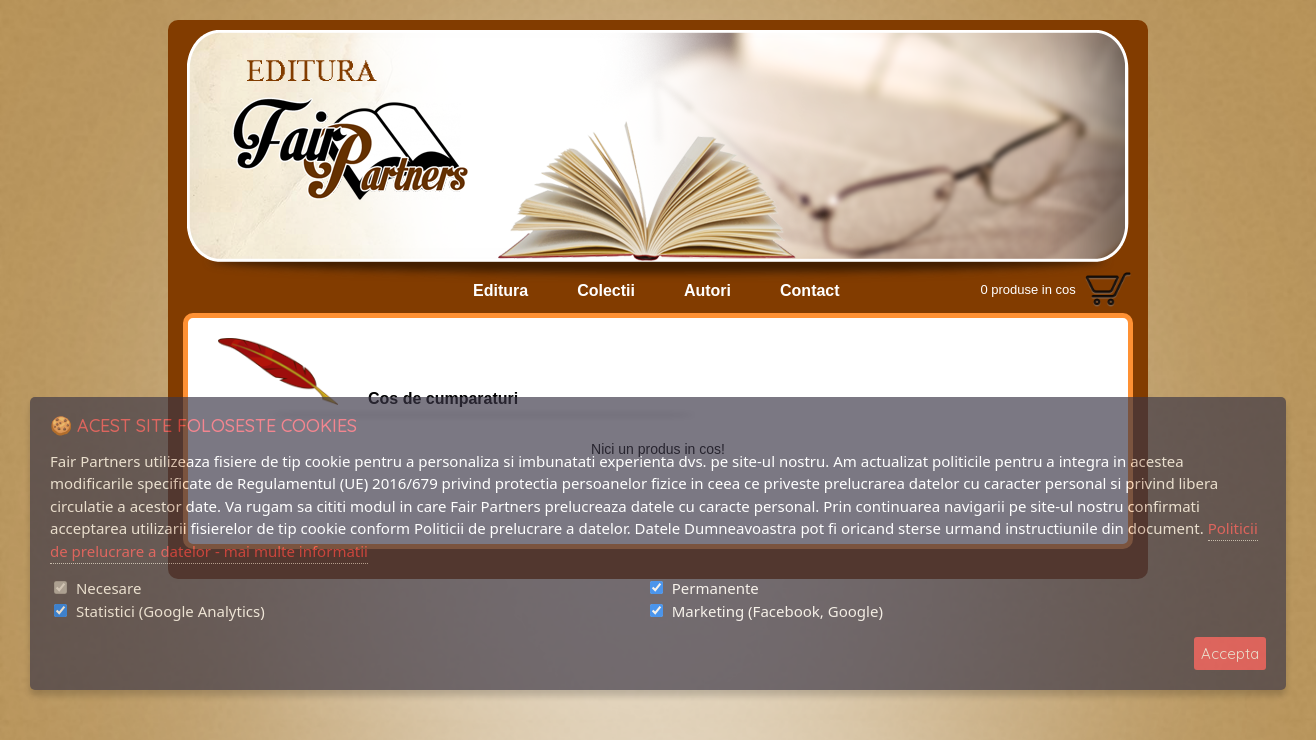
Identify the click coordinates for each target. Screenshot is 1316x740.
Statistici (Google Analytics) (170, 611)
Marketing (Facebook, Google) (777, 611)
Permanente (715, 588)
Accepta (1230, 653)
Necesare (108, 588)
